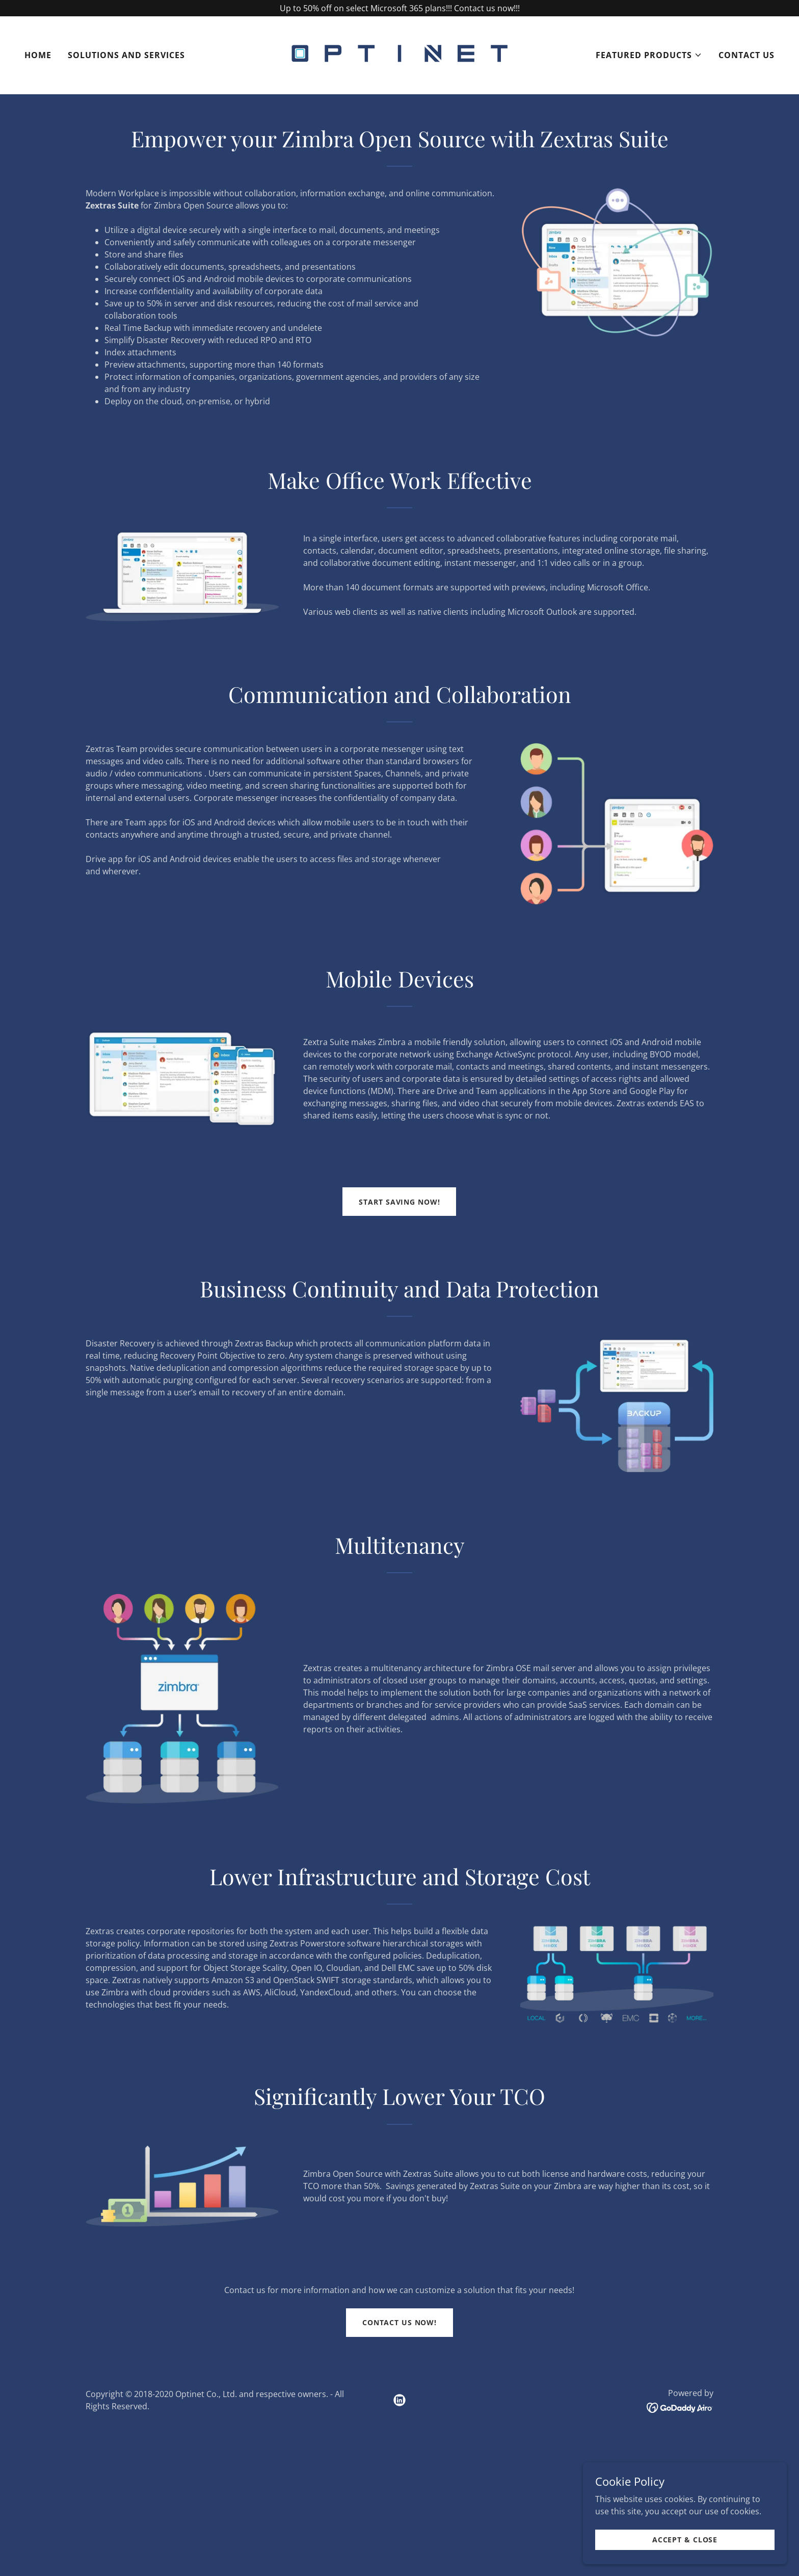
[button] (649, 55)
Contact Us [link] (746, 55)
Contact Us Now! (399, 2322)
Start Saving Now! (399, 1202)
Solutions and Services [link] (126, 55)
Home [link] (37, 55)
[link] (400, 54)
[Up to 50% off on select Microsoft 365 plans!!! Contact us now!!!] (399, 8)
